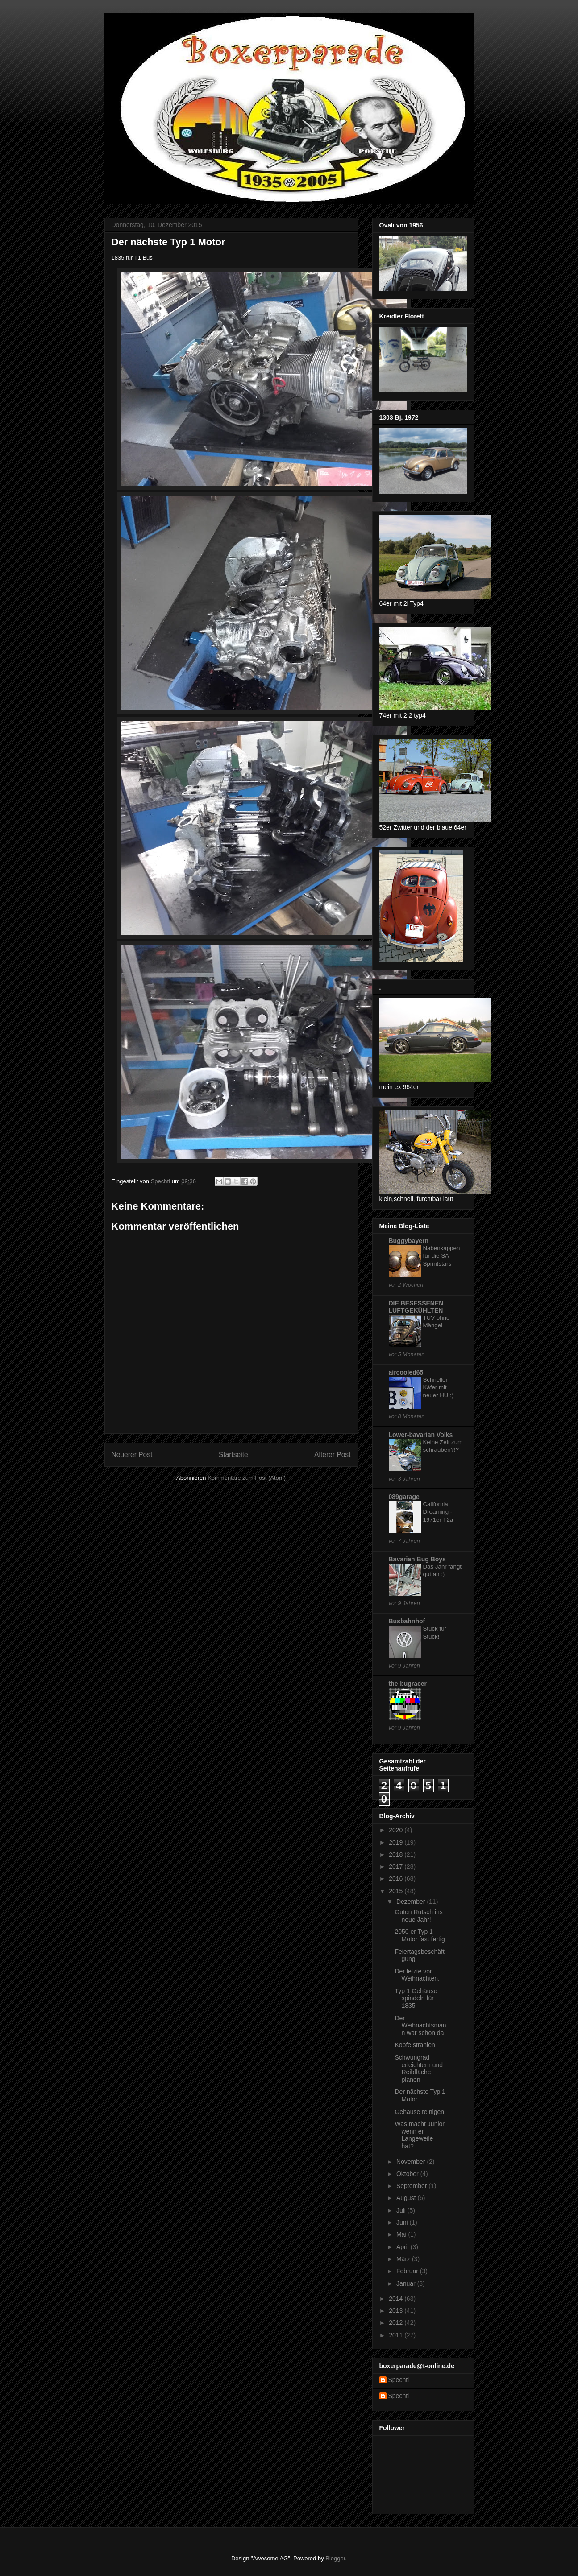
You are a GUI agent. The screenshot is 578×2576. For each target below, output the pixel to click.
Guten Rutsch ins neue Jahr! (418, 1915)
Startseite (233, 1454)
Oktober (408, 2173)
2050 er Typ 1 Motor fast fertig (420, 1935)
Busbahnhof (407, 1621)
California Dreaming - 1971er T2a (438, 1512)
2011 (396, 2335)
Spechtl (398, 2379)
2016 (396, 1878)
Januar (406, 2283)
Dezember (411, 1901)
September (412, 2185)
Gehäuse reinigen (419, 2111)
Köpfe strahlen (415, 2044)
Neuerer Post (132, 1454)
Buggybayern (408, 1240)
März (404, 2258)
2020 (396, 1829)
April (403, 2246)
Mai (402, 2234)
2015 (396, 1891)
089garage (404, 1496)
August (406, 2197)
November (411, 2161)
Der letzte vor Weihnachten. (417, 1975)
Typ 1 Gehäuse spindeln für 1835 (416, 1998)
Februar (408, 2271)
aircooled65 (406, 1372)
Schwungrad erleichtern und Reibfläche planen (419, 2068)
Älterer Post (332, 1454)
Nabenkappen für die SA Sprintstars (441, 1256)
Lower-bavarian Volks (421, 1434)
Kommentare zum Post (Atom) (247, 1477)
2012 (396, 2322)
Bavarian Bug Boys (417, 1559)
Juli (402, 2210)
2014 (396, 2298)
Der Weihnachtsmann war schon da (420, 2026)
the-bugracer (408, 1683)
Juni (403, 2222)
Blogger (335, 2558)
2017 (396, 1866)
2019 (396, 1842)
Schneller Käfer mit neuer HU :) (438, 1387)
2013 (396, 2310)
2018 (396, 1854)
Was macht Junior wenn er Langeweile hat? (420, 2135)
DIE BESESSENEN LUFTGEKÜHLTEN (416, 1307)
